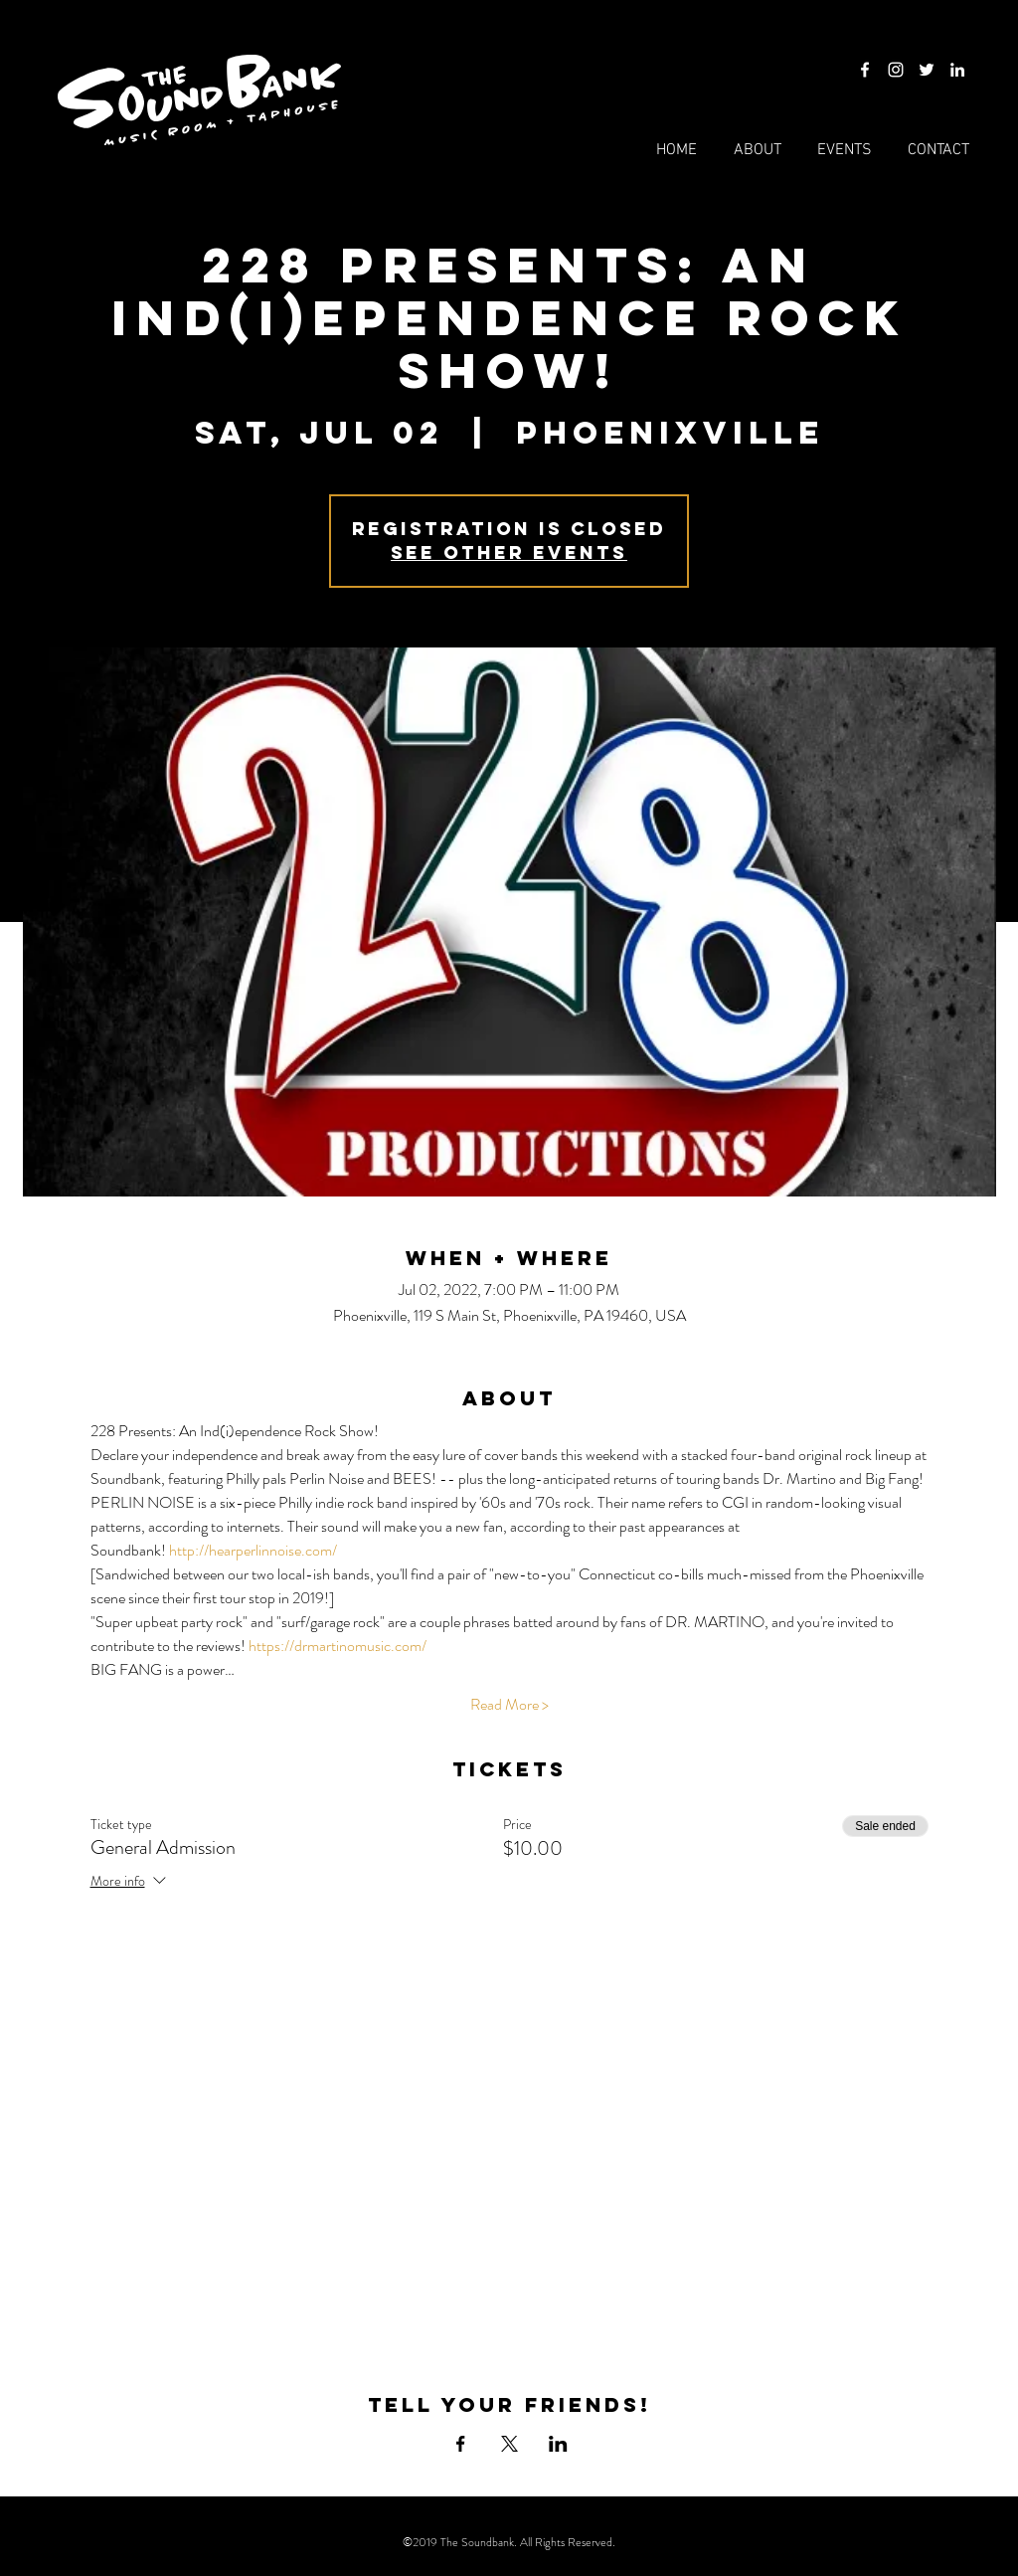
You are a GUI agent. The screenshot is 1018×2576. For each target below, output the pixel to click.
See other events (509, 552)
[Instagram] (896, 70)
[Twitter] (926, 70)
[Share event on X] (509, 2444)
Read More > (509, 1705)
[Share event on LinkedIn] (558, 2444)
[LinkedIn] (957, 70)
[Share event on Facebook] (460, 2444)
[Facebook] (865, 70)
